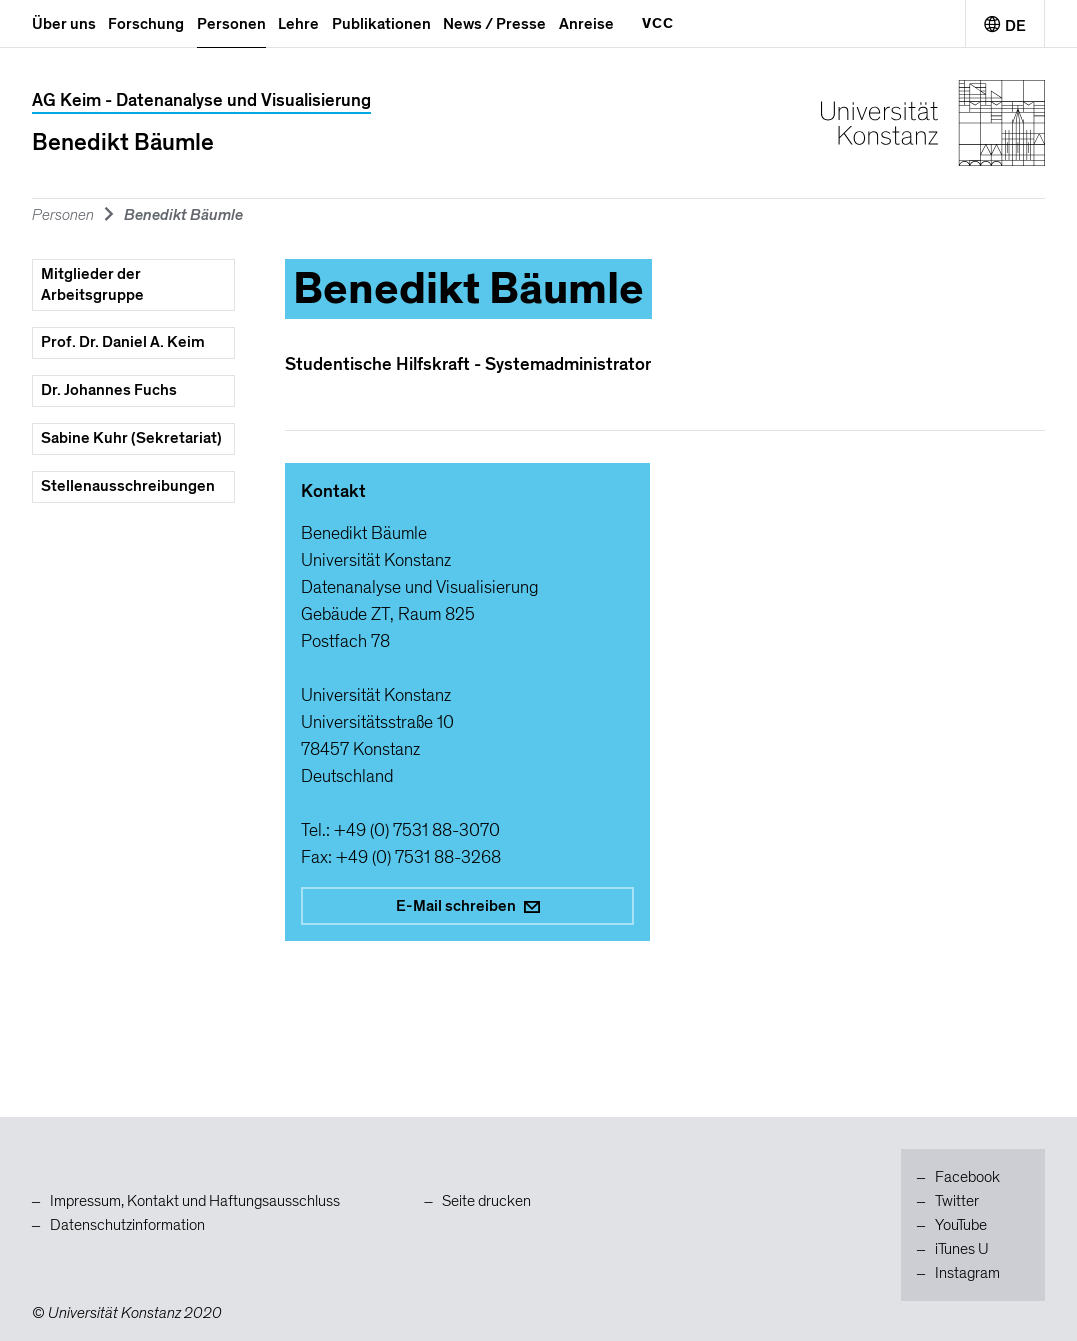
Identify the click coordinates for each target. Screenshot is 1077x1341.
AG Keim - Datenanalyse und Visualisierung (201, 100)
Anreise (586, 24)
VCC (658, 23)
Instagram (967, 1273)
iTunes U (962, 1249)
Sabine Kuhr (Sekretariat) (131, 438)
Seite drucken (486, 1201)
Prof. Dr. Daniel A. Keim (123, 342)
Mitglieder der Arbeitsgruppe (92, 284)
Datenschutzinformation (127, 1225)
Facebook (967, 1177)
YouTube (961, 1225)
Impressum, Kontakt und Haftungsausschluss (195, 1201)
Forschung (146, 24)
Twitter (957, 1201)
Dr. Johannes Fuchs (109, 390)
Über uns (64, 24)
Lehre (298, 24)
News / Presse (494, 24)
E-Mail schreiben (468, 906)
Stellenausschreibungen (128, 486)
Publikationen (381, 24)
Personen (231, 24)
